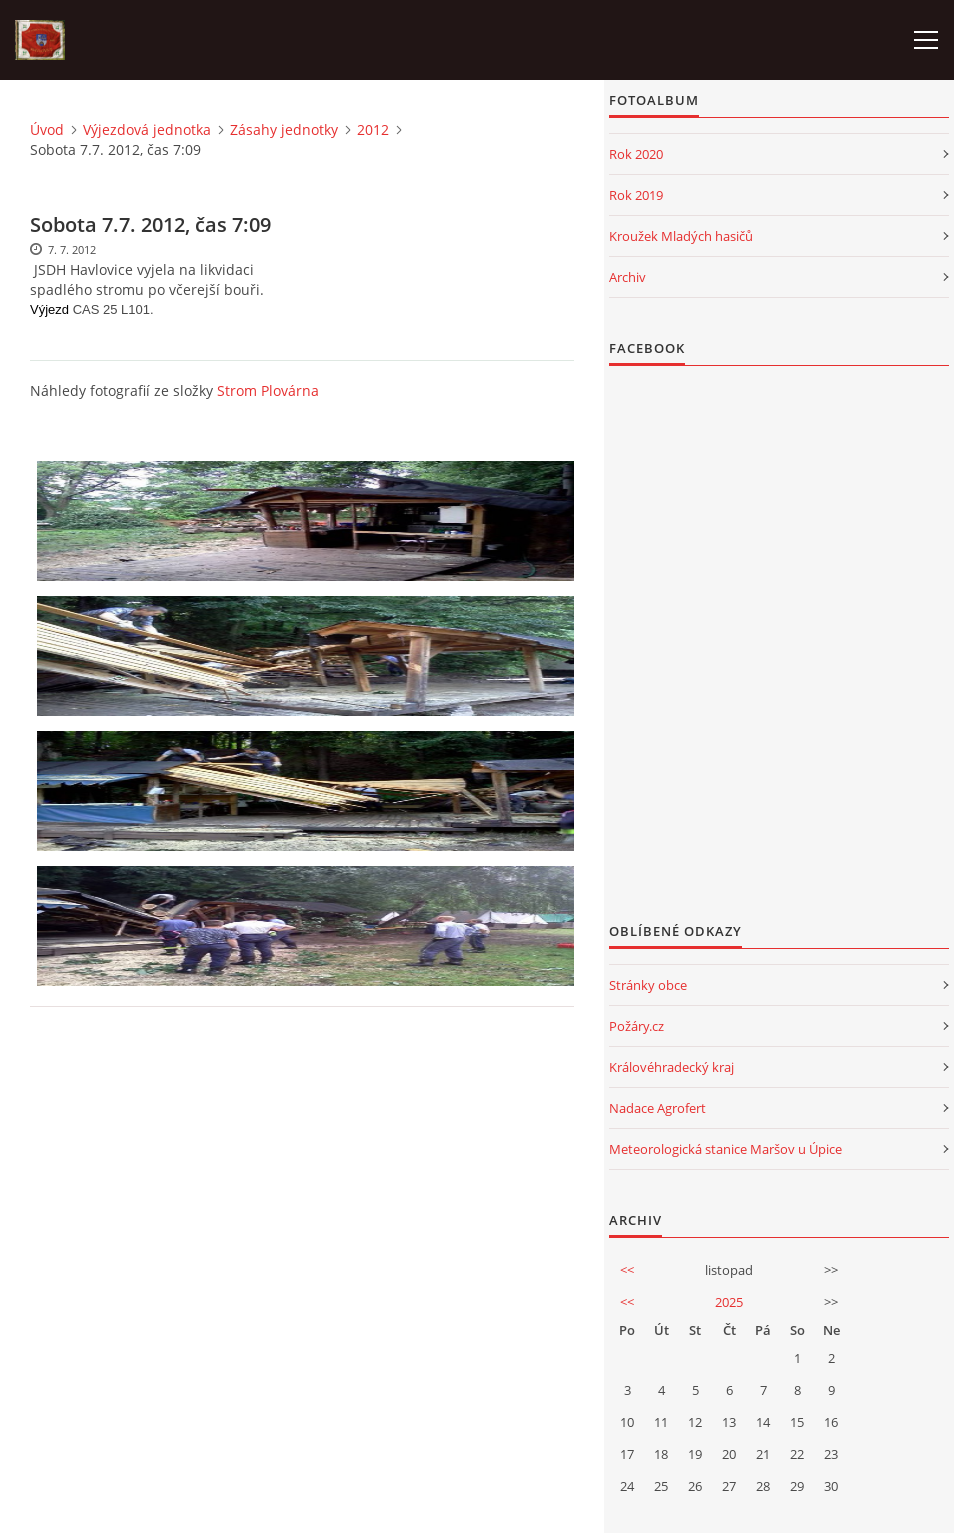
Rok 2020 (636, 154)
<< (627, 1270)
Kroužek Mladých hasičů (681, 236)
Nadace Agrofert (657, 1108)
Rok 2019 (636, 195)
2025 (729, 1302)
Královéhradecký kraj (671, 1067)
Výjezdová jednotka (147, 129)
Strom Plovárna (268, 390)
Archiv (627, 277)
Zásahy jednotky (284, 129)
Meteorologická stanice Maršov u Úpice (725, 1149)
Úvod (47, 129)
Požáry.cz (636, 1026)
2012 (373, 129)
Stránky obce (648, 985)
